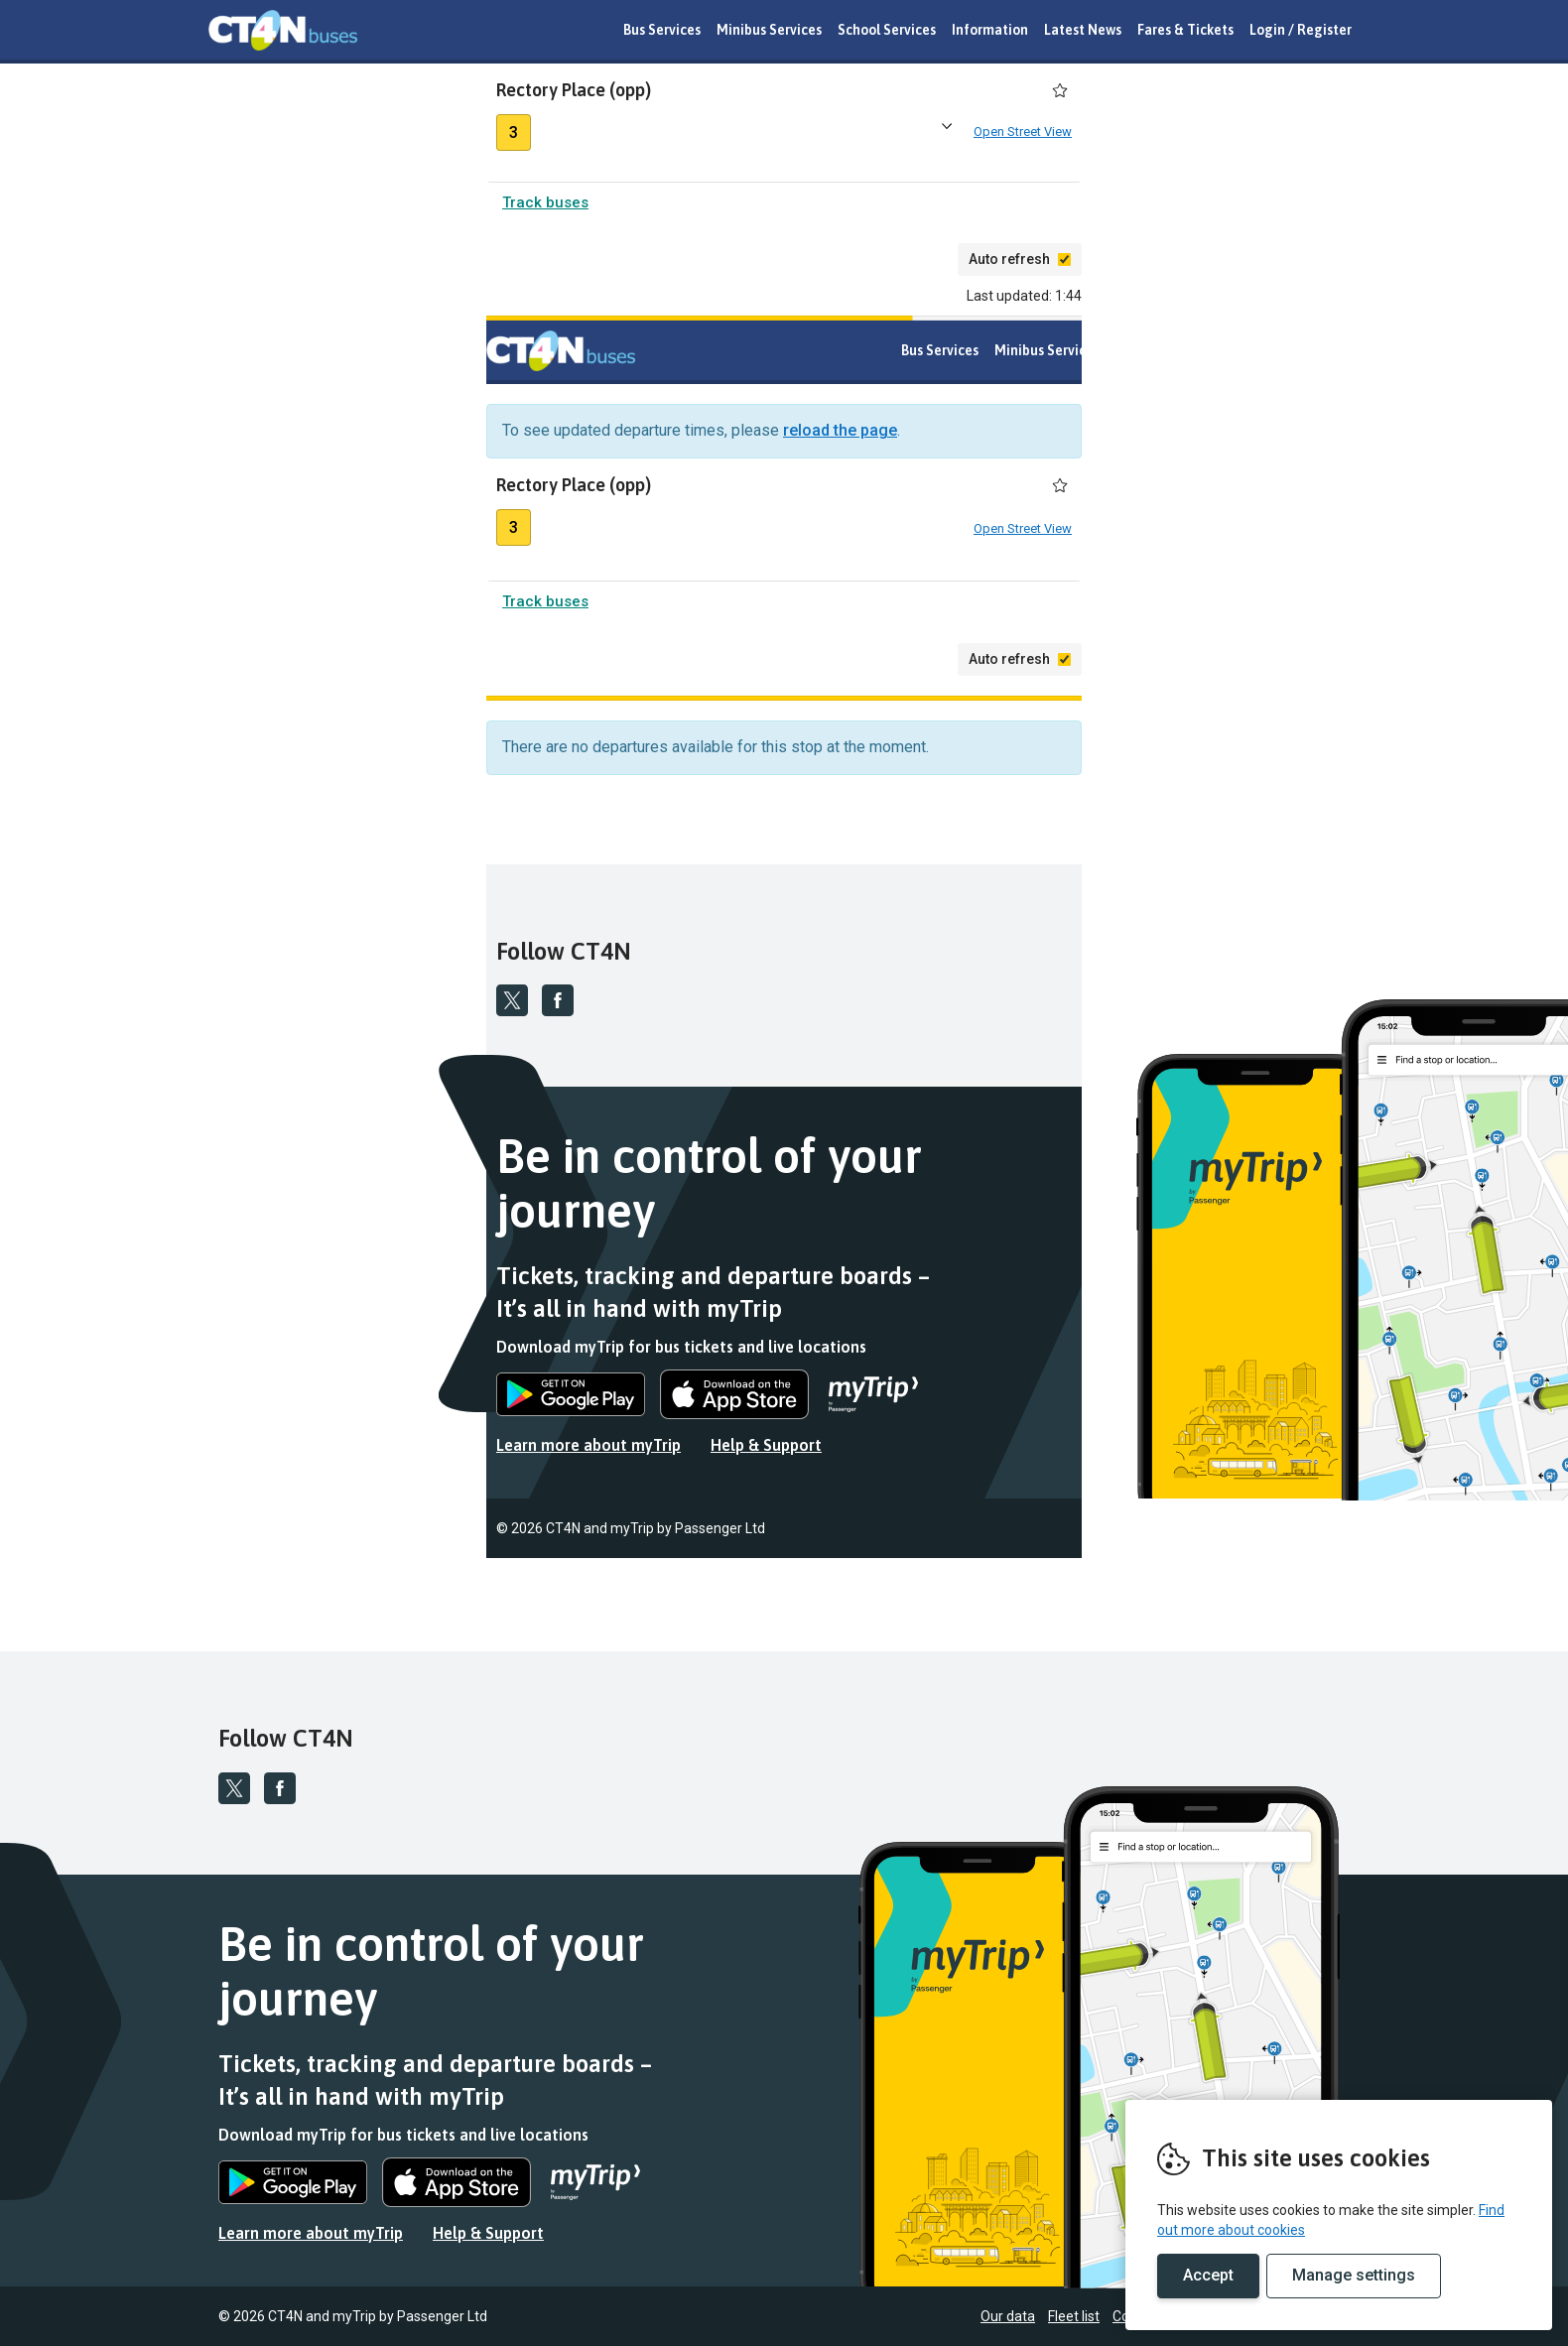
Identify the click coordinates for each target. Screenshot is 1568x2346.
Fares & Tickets (1185, 30)
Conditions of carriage (1459, 1532)
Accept (1208, 2275)
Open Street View (1023, 133)
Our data (1285, 1532)
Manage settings (1353, 2275)
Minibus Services (769, 30)
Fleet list (1351, 1532)
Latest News (1082, 30)
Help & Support (766, 1449)
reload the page (840, 434)
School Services (887, 30)
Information (990, 30)
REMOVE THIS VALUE (282, 30)
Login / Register (1300, 30)
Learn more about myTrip (588, 1449)
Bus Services (662, 30)
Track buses (545, 206)
